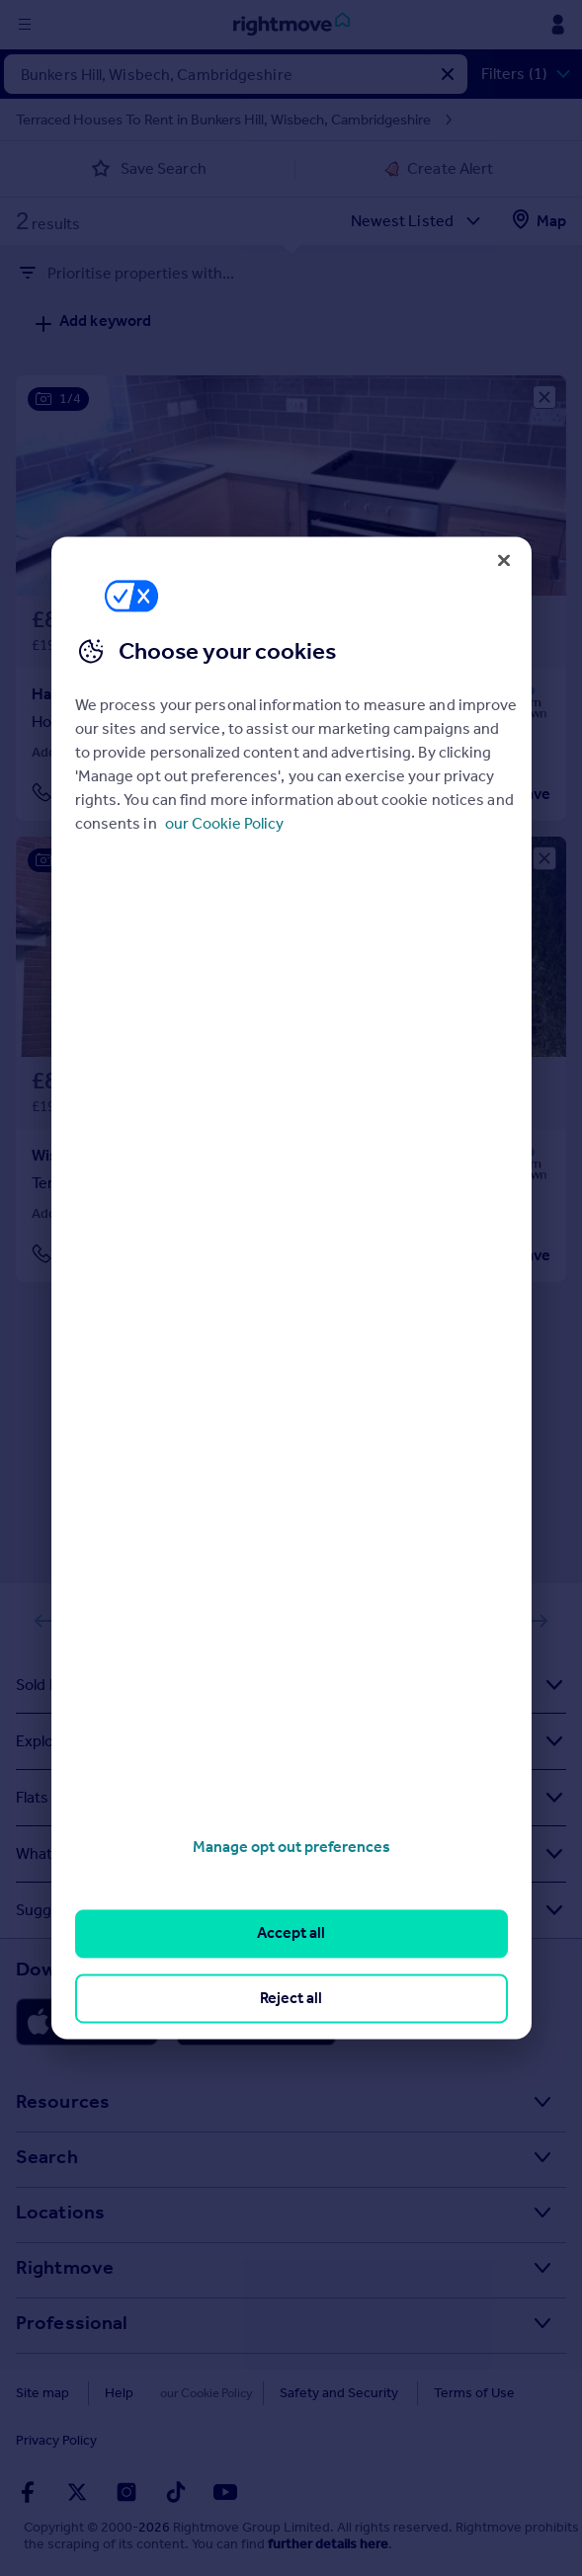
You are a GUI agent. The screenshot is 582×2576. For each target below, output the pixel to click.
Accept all (291, 1933)
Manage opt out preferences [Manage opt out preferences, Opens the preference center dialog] (291, 1846)
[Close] (504, 560)
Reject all (291, 1997)
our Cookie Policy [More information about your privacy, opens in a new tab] (224, 823)
